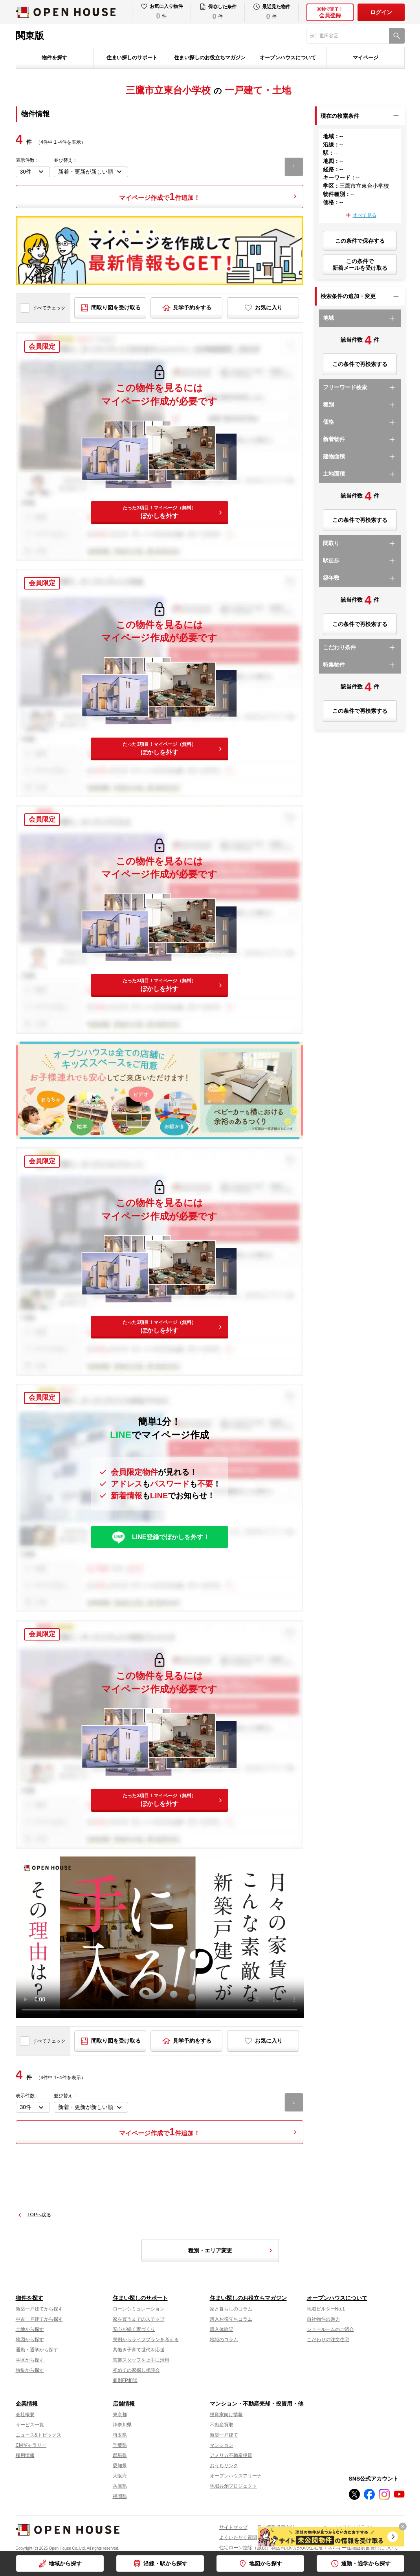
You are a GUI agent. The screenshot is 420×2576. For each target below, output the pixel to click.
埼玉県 (120, 2435)
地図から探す (265, 2563)
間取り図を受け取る (116, 307)
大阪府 (120, 2476)
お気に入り (268, 307)
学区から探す (30, 2360)
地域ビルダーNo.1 (326, 2309)
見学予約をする (192, 307)
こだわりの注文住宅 (328, 2339)
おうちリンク (224, 2465)
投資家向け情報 (226, 2414)
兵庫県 (120, 2486)
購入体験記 (221, 2329)
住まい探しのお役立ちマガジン (210, 57)
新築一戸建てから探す (39, 2309)
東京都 (120, 2414)
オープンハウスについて (288, 57)
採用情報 (25, 2455)
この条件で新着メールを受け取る (359, 264)
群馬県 (120, 2455)
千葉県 (120, 2445)
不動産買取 (221, 2425)
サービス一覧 (30, 2425)
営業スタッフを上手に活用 (141, 2360)
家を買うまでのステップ (139, 2319)
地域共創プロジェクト (233, 2486)
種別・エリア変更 (231, 2250)
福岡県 (120, 2496)
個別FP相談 (125, 2380)
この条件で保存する (360, 241)
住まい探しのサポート (132, 57)
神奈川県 (122, 2425)
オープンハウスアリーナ (236, 2476)
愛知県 (120, 2465)
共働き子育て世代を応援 (139, 2350)
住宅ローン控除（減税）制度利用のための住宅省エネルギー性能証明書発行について (308, 2547)
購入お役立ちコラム (231, 2319)
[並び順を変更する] (91, 172)
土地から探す (30, 2329)
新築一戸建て (224, 2435)
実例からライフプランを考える (146, 2339)
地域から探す (65, 2563)
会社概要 (25, 2414)
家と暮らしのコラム (231, 2309)
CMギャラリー (31, 2445)
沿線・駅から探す (165, 2563)
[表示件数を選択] (33, 172)
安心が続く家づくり (134, 2329)
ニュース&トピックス (38, 2435)
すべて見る (364, 215)
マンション (221, 2445)
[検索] (397, 36)
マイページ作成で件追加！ (159, 196)
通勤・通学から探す (366, 2563)
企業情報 (27, 2403)
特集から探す (30, 2370)
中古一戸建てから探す (39, 2319)
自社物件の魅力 (323, 2319)
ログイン (381, 12)
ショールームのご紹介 (330, 2329)
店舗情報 (124, 2403)
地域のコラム (224, 2339)
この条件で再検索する (359, 364)
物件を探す (54, 57)
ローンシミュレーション (139, 2309)
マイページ (365, 57)
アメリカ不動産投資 (231, 2455)
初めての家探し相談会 (136, 2370)
